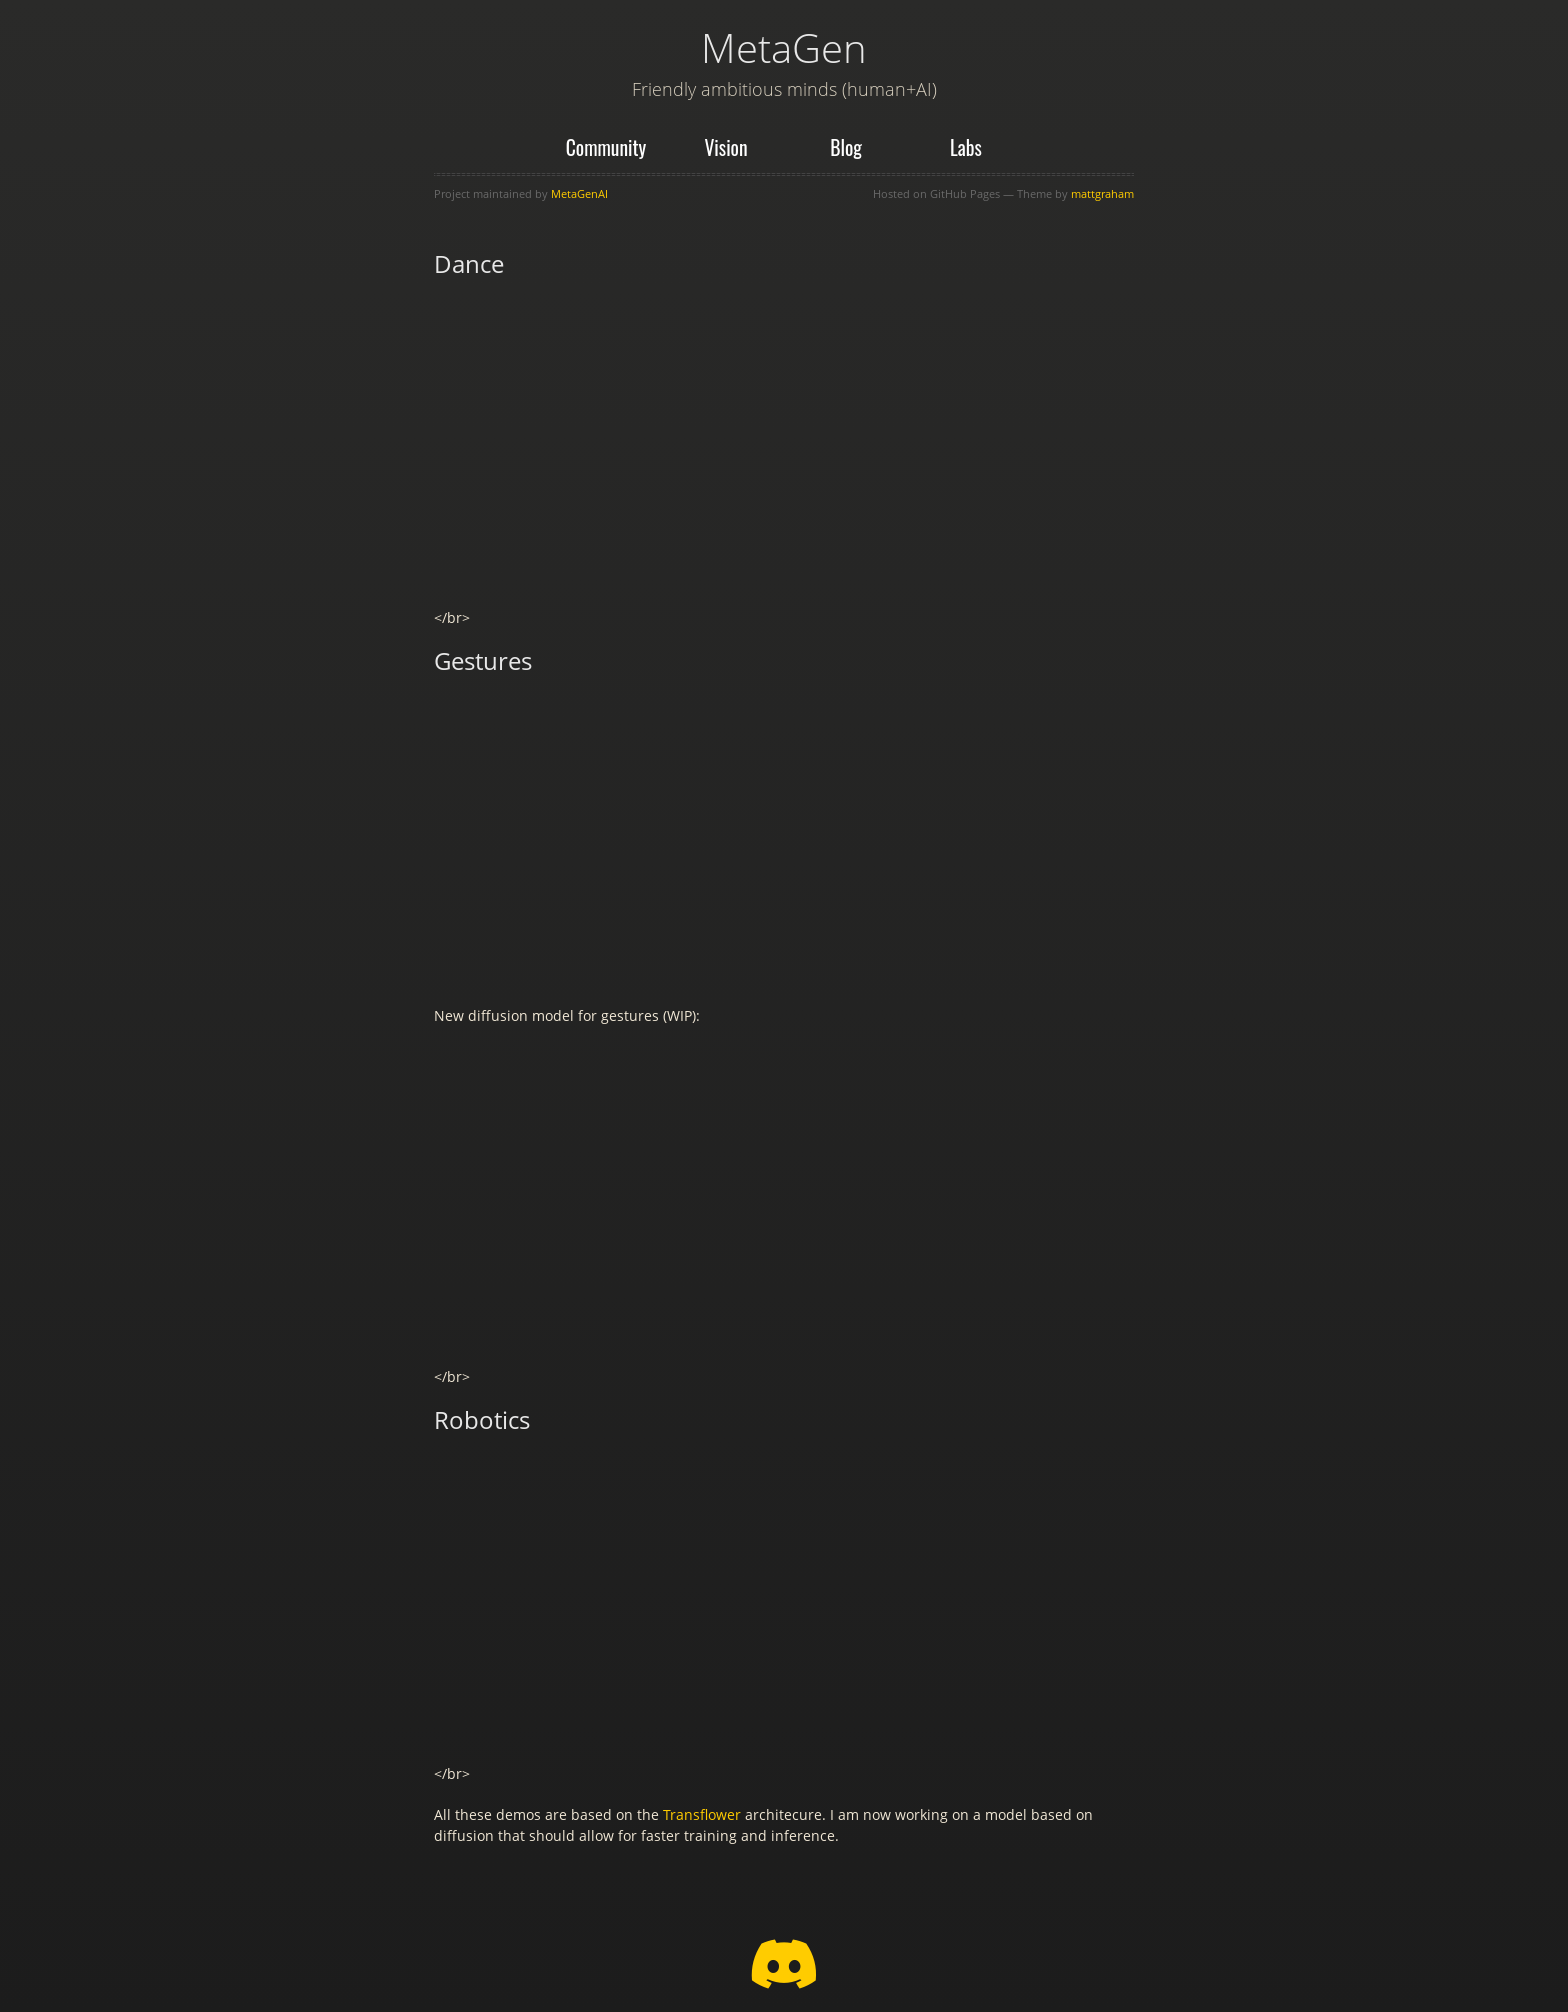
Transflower (702, 1814)
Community (606, 147)
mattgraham (1102, 193)
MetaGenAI (579, 193)
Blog (846, 147)
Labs (966, 147)
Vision (725, 147)
